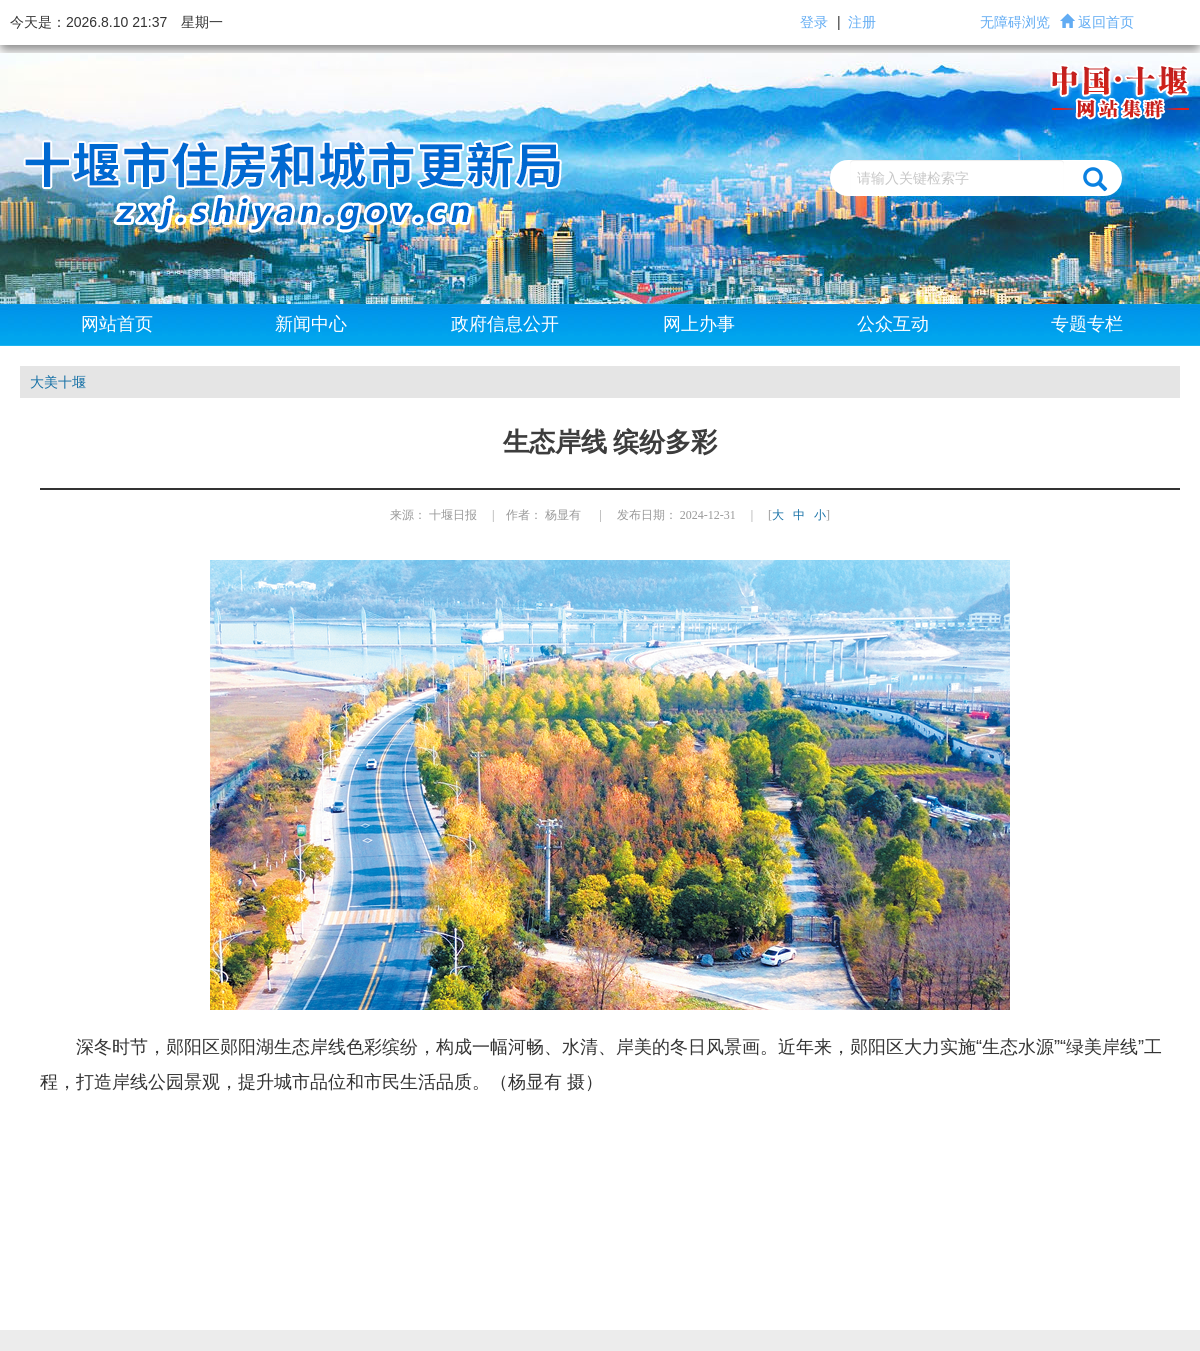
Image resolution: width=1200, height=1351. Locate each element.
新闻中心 (311, 324)
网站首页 (117, 324)
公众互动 (893, 324)
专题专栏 (1087, 324)
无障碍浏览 (1015, 22)
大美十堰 (58, 382)
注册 (862, 22)
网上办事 (699, 324)
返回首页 (1106, 22)
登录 (814, 22)
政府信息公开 (505, 324)
